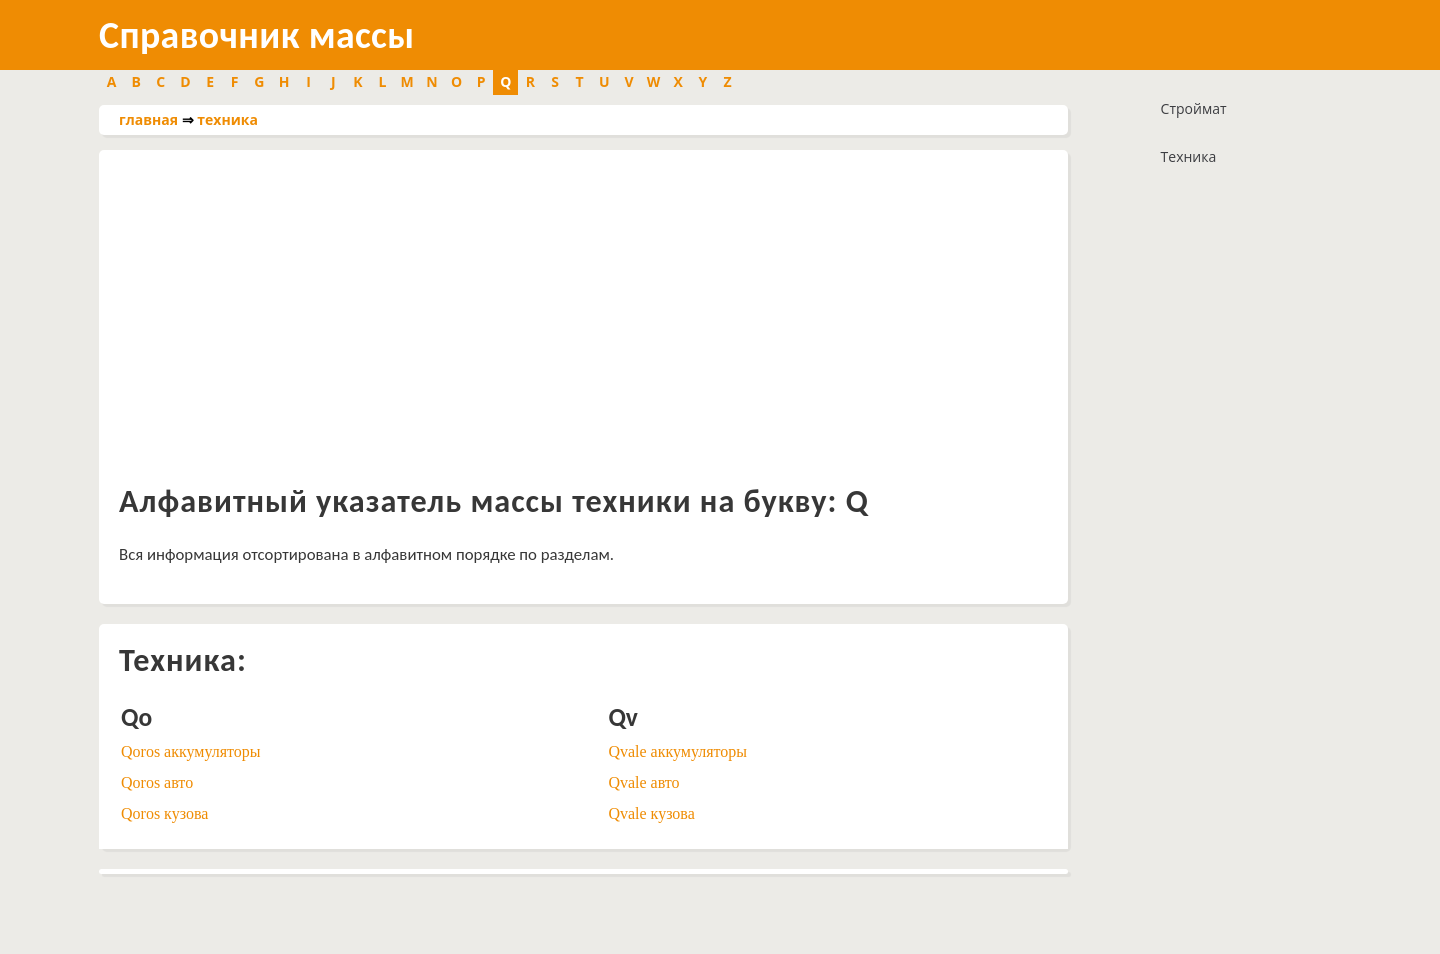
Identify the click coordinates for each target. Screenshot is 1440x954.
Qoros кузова (164, 813)
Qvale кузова (651, 813)
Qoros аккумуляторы (191, 751)
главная (148, 119)
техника (227, 119)
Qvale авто (643, 782)
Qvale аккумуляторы (677, 751)
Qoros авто (157, 782)
